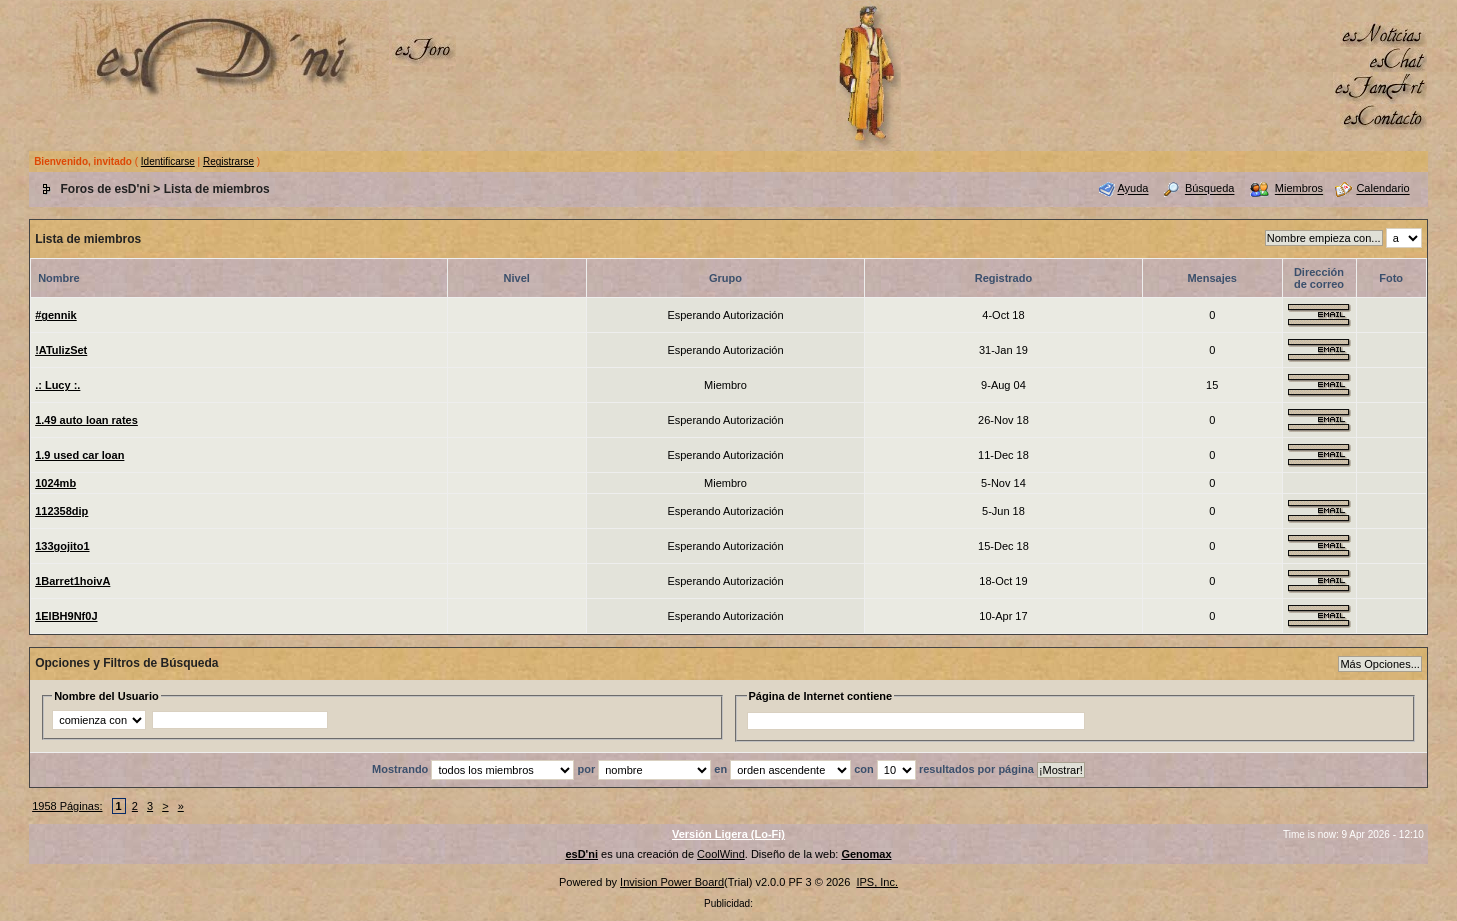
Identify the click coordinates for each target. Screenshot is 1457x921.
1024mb (55, 483)
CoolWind (721, 854)
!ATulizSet (61, 350)
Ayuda (1132, 189)
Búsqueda (1210, 189)
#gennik (56, 315)
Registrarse (228, 161)
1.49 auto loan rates (86, 420)
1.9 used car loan (79, 455)
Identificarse (168, 161)
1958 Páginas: (67, 806)
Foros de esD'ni (105, 189)
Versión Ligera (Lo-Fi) (728, 834)
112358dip (61, 511)
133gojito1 (62, 546)
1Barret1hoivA (72, 581)
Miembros (1299, 189)
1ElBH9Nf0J (66, 616)
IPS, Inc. (877, 882)
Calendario (1382, 189)
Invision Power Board (672, 882)
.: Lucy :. (57, 385)
